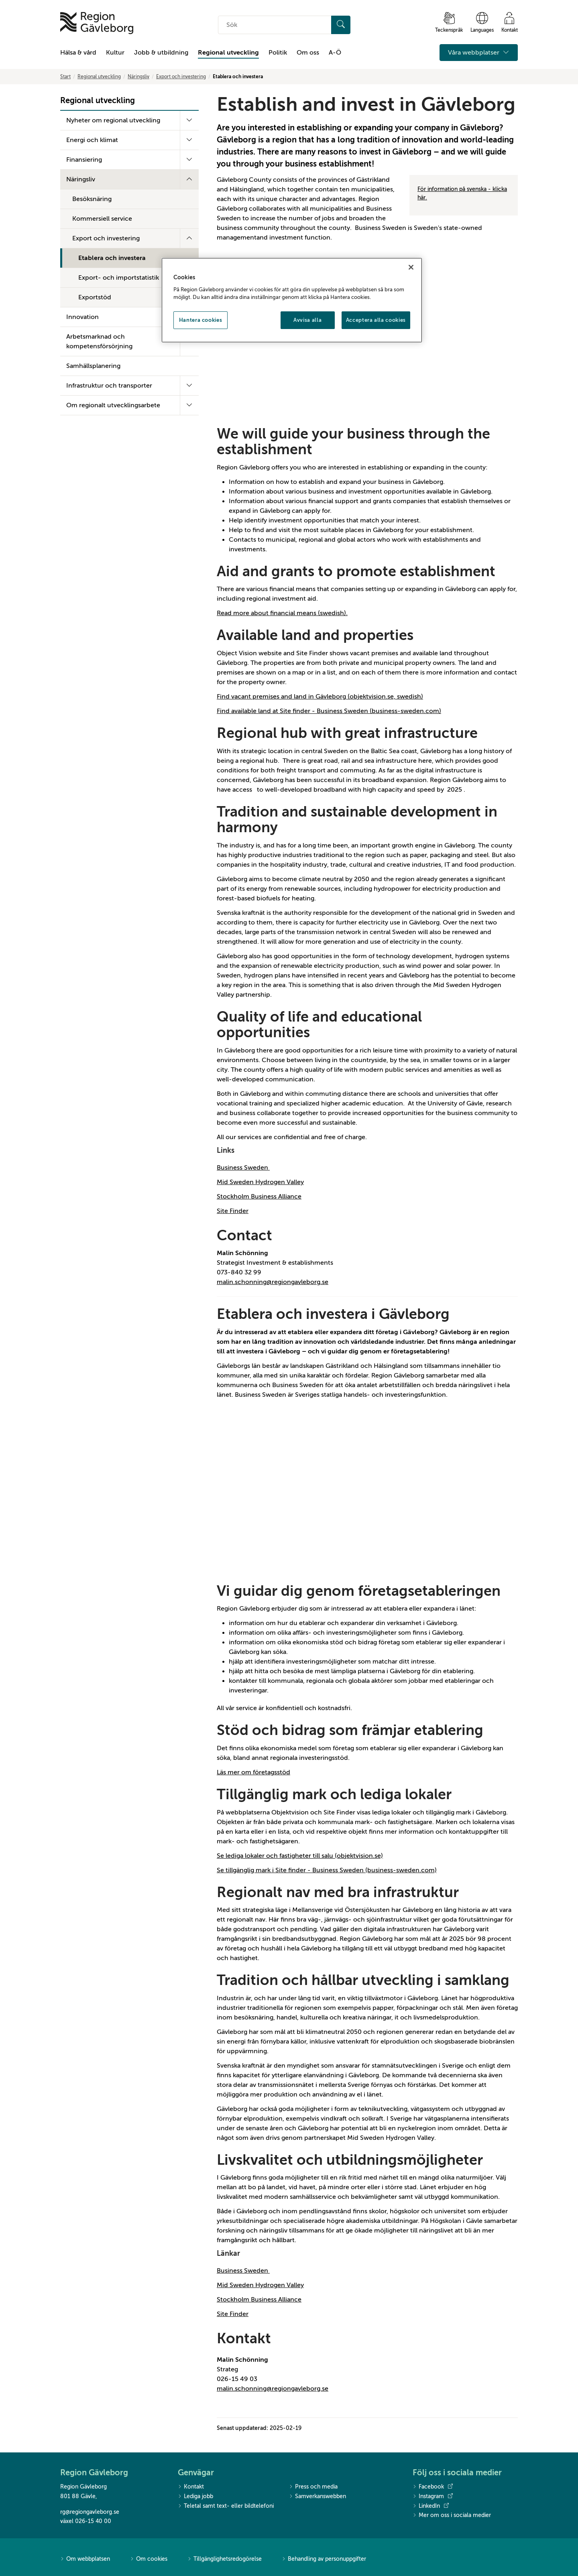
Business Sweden (243, 1167)
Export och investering (181, 76)
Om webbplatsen (85, 2559)
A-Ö (335, 52)
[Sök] (340, 25)
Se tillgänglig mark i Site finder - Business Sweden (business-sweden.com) (327, 1870)
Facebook (433, 2487)
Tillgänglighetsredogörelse (224, 2559)
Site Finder (232, 1211)
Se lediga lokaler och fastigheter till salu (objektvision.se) (300, 1855)
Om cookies (148, 2559)
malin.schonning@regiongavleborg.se (272, 1282)
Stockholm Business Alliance (259, 1196)
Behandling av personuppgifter (324, 2559)
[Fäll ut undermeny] (189, 120)
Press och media (313, 2487)
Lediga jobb (195, 2496)
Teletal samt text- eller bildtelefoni (226, 2506)
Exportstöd (94, 297)
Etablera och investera (112, 258)
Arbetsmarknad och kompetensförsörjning (99, 341)
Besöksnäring (92, 199)
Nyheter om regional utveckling (113, 120)
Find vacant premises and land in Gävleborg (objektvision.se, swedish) (320, 696)
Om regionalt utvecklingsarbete (113, 405)
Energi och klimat (92, 140)
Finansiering (84, 159)
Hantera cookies (200, 320)
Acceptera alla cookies (376, 320)
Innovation (82, 317)
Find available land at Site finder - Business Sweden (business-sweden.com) (329, 711)
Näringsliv (138, 76)
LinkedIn (431, 2506)
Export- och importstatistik (118, 277)
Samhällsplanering (93, 366)
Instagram (433, 2497)
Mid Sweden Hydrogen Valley (260, 1182)
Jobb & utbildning (161, 52)
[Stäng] (411, 267)
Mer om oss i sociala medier (452, 2515)
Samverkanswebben (317, 2496)
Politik (278, 52)
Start (65, 76)
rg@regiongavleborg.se (89, 2512)
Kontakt (191, 2487)
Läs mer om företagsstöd (253, 1772)
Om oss (308, 52)
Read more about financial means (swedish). (282, 613)
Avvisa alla (307, 320)
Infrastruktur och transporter (109, 385)
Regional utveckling (228, 52)
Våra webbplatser (478, 52)
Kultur (115, 52)
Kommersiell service (102, 218)
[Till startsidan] (96, 23)
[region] (291, 300)
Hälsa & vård (78, 52)
